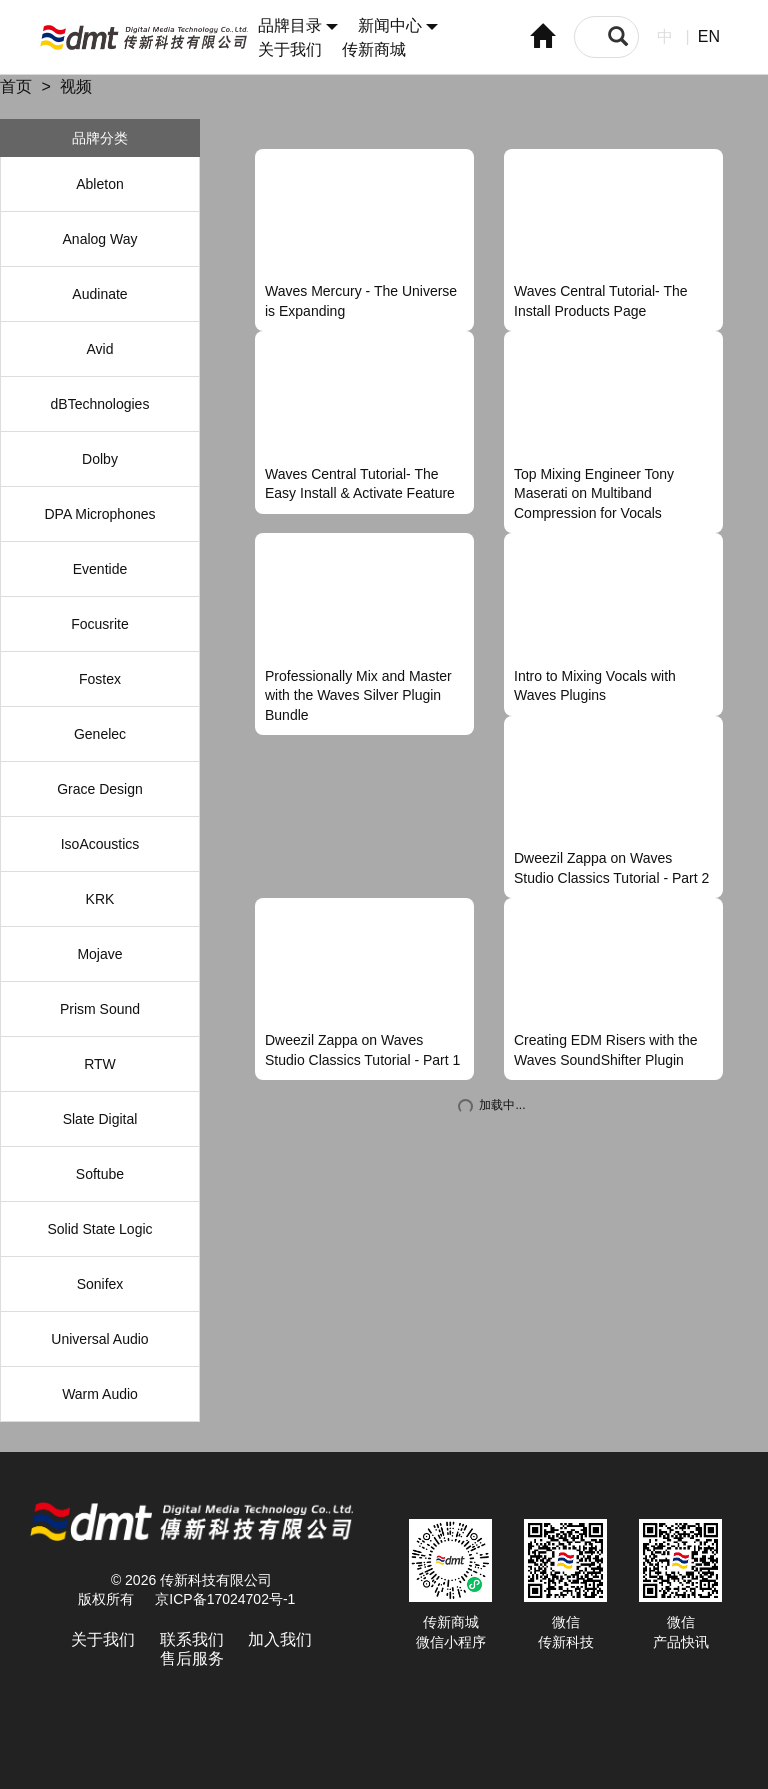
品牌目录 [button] (298, 25)
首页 (16, 86)
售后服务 (192, 1658)
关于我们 (290, 49)
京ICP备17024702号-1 (225, 1599)
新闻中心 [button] (398, 25)
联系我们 (192, 1639)
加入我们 (280, 1639)
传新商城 (374, 49)
